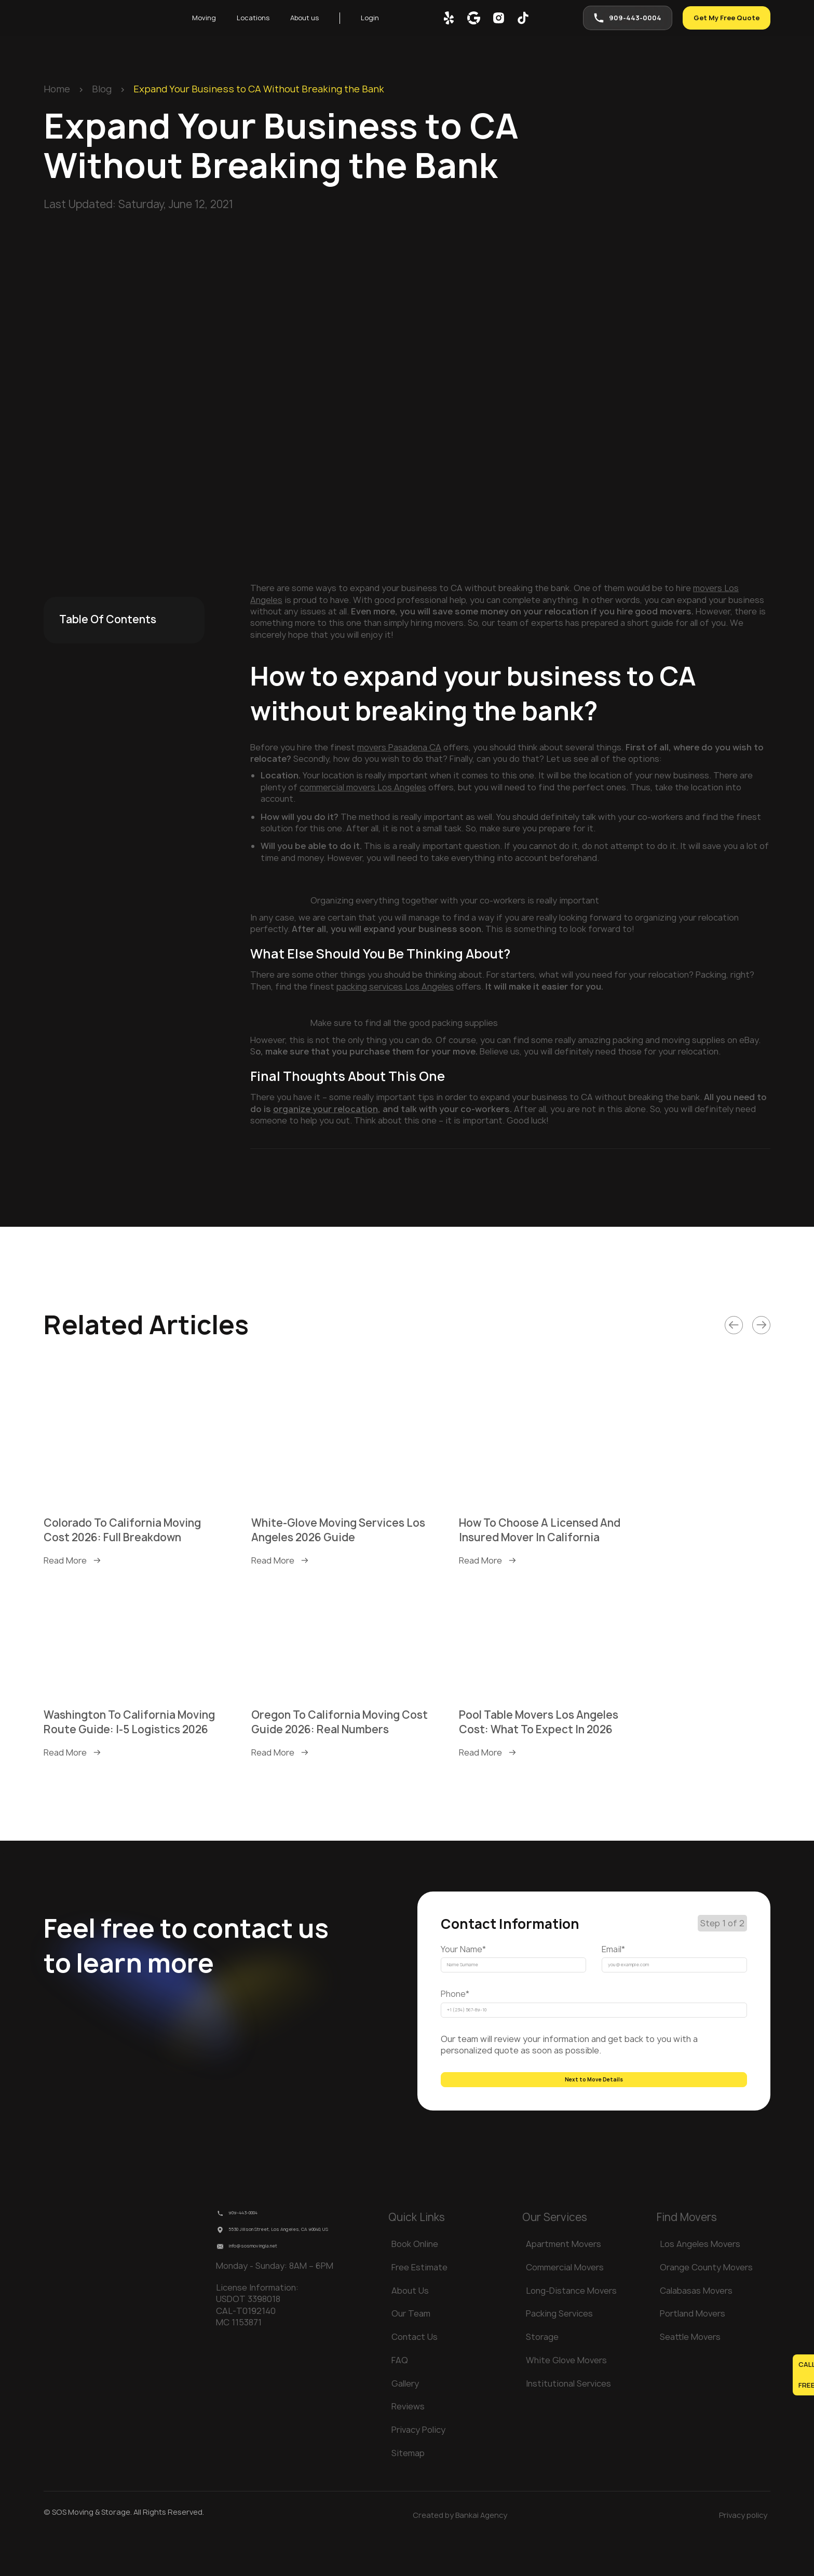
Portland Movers (692, 2350)
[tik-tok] (524, 19)
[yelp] (449, 19)
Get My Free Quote (720, 19)
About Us (410, 2327)
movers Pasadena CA (399, 747)
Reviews (408, 2443)
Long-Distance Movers (571, 2327)
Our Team (410, 2350)
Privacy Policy (418, 2467)
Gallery (405, 2420)
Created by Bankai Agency (460, 2552)
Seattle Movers (690, 2374)
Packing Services (559, 2350)
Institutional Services (568, 2420)
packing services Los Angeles (395, 986)
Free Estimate (419, 2304)
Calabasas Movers (696, 2327)
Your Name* (463, 1949)
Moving (206, 19)
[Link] (734, 1325)
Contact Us (414, 2374)
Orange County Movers (706, 2304)
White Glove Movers (566, 2397)
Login (391, 19)
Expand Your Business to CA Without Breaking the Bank (258, 89)
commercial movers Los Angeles (363, 787)
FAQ (399, 2397)
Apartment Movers (563, 2281)
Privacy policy (743, 2552)
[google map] (474, 19)
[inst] (499, 19)
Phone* (455, 2006)
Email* (613, 1949)
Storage (542, 2374)
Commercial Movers (565, 2304)
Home (57, 89)
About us (320, 19)
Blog (102, 89)
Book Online (414, 2281)
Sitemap (408, 2490)
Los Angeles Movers (700, 2281)
